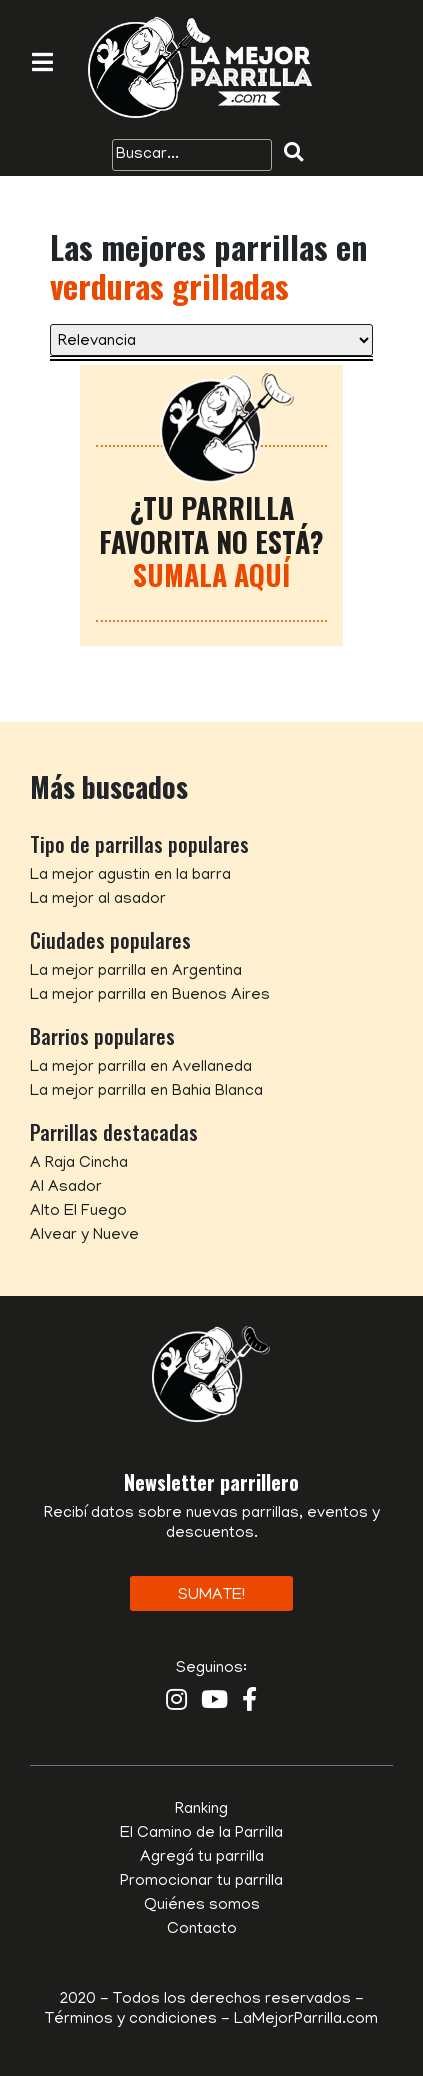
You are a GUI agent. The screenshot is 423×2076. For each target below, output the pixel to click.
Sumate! (211, 1596)
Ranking (201, 1810)
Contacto (202, 1930)
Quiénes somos (202, 1906)
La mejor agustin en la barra (130, 876)
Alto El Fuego (78, 1212)
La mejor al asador (98, 900)
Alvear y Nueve (84, 1236)
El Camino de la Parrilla (201, 1834)
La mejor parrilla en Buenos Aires (150, 996)
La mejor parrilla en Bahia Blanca (146, 1092)
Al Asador (66, 1188)
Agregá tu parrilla (202, 1858)
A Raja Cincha (79, 1164)
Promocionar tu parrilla (201, 1882)
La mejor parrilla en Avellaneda (141, 1068)
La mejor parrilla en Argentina (136, 972)
